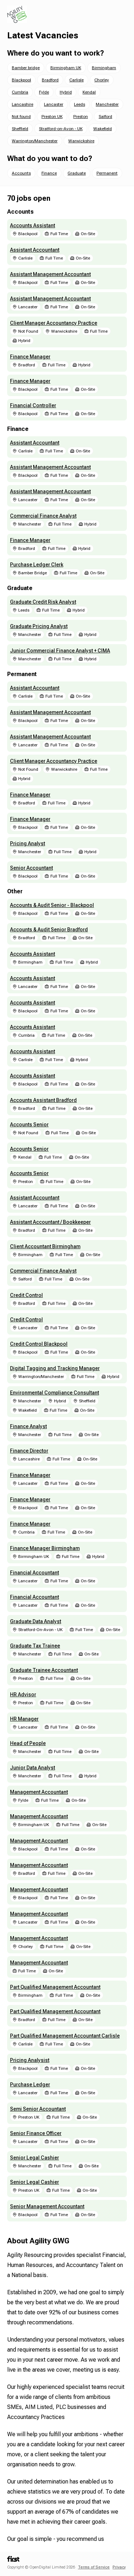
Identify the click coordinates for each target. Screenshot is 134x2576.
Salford (105, 116)
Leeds (79, 104)
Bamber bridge (26, 67)
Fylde (44, 92)
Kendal (89, 92)
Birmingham (104, 67)
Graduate (77, 173)
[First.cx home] (13, 2560)
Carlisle (76, 79)
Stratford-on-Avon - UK (61, 128)
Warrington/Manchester (35, 140)
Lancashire (22, 104)
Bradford (50, 79)
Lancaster (53, 104)
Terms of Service (94, 2567)
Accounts (21, 173)
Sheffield (20, 128)
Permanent (107, 173)
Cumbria (20, 92)
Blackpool (21, 79)
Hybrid (66, 92)
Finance (49, 173)
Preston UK (52, 116)
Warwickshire (81, 140)
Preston (80, 116)
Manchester (107, 104)
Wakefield (102, 128)
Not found (21, 116)
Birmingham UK (65, 67)
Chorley (101, 79)
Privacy (119, 2567)
